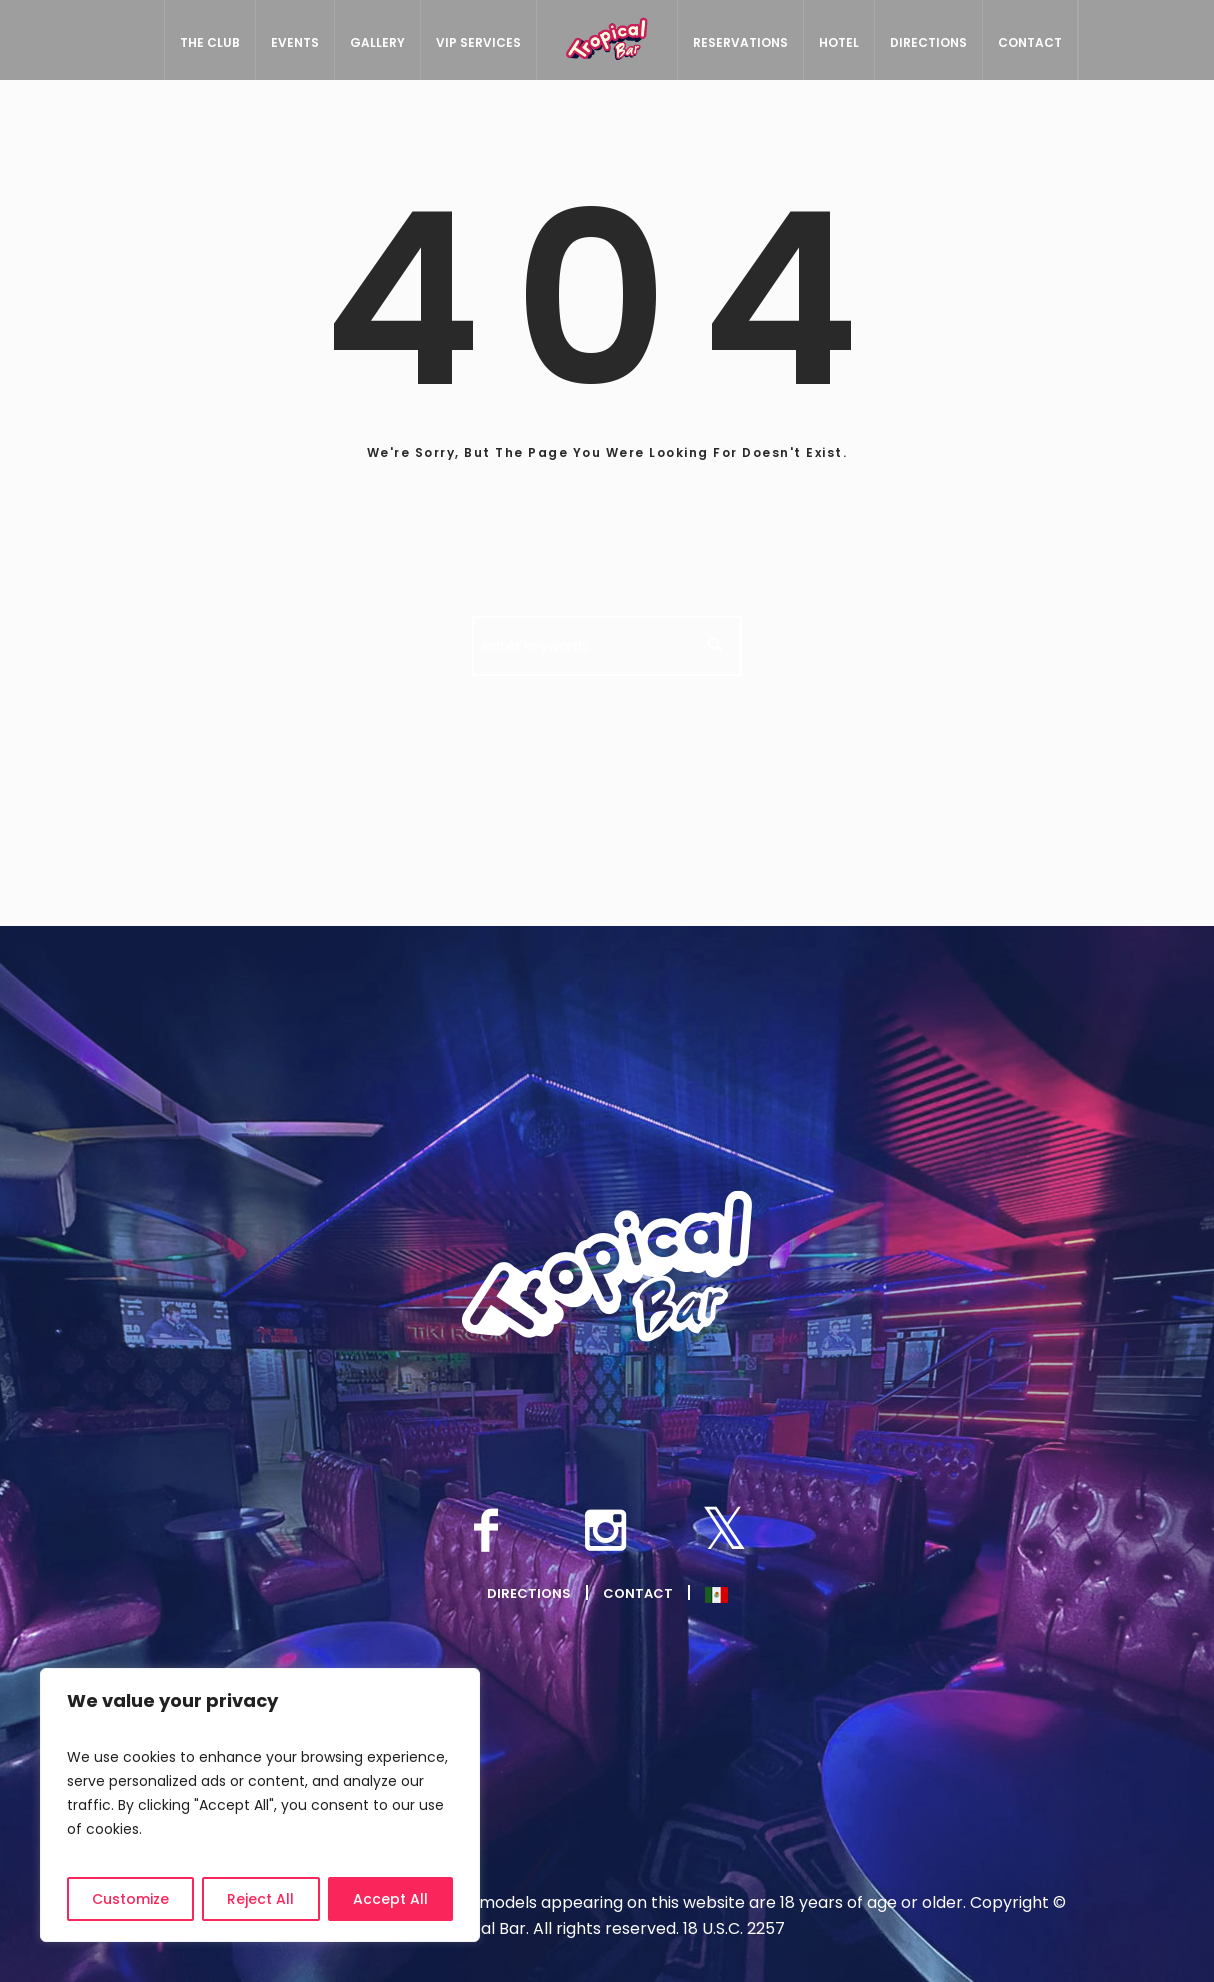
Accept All (390, 1899)
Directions (529, 1593)
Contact (638, 1593)
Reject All (260, 1899)
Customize (130, 1899)
